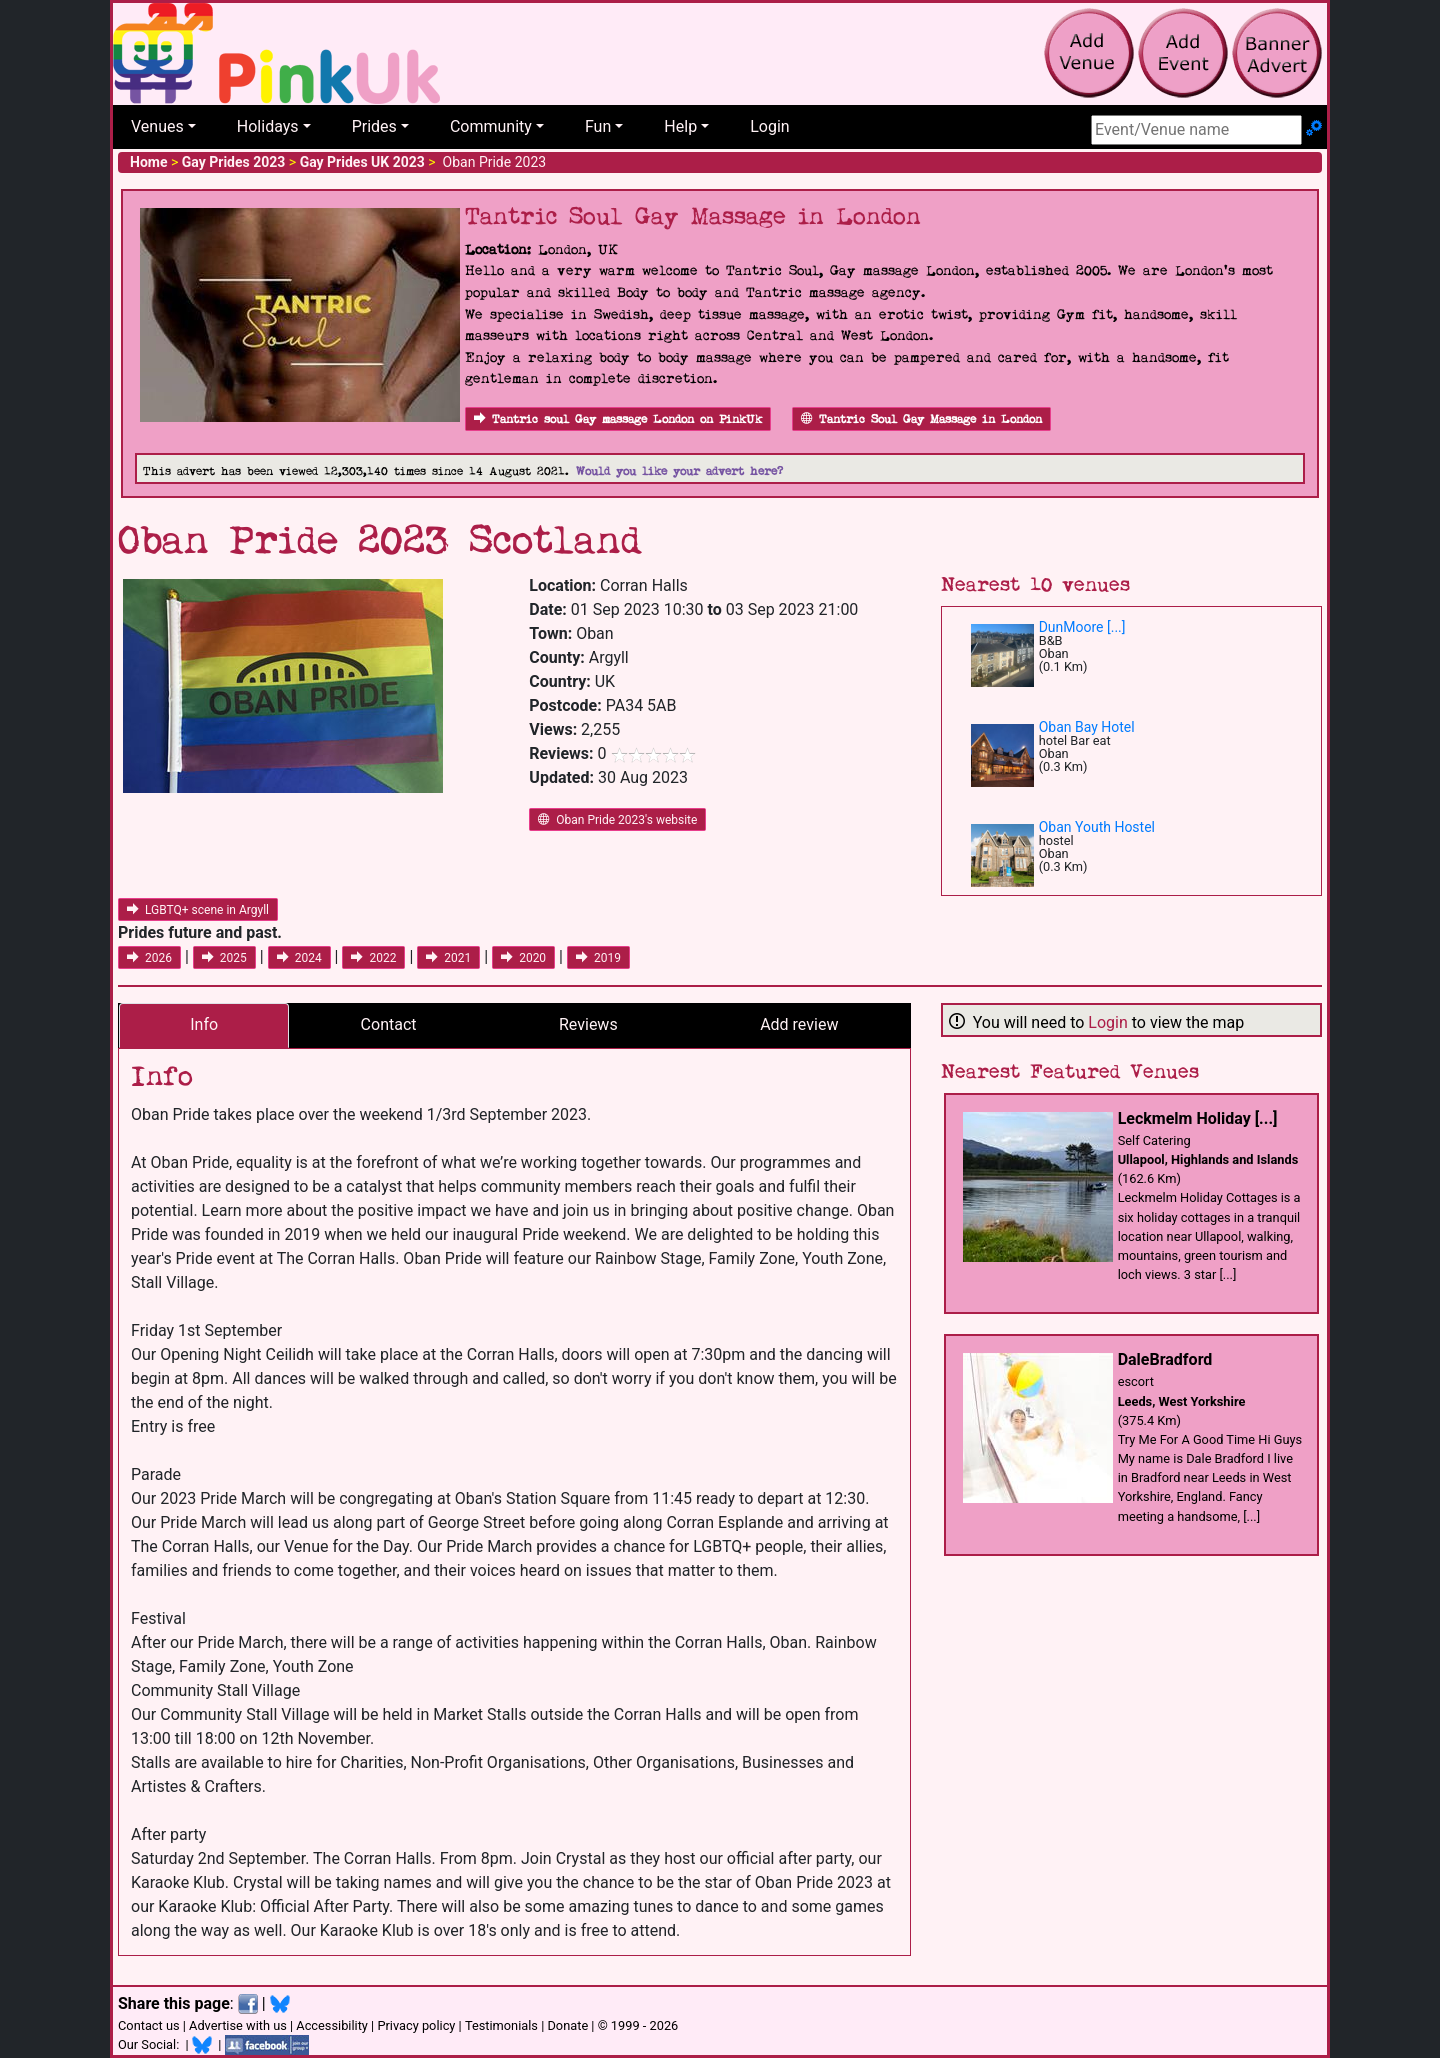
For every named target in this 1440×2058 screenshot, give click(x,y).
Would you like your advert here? (679, 471)
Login (769, 126)
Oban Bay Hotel (1087, 727)
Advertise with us (238, 2025)
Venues (157, 126)
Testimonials (501, 2025)
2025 (224, 958)
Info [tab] (204, 1024)
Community (491, 126)
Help (680, 126)
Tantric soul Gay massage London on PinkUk (618, 419)
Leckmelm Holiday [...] (1198, 1118)
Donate (567, 2025)
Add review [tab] (799, 1024)
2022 (373, 958)
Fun (598, 126)
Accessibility (332, 2025)
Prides (374, 126)
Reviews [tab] (588, 1024)
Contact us (149, 2025)
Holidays (268, 126)
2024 (299, 958)
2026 (149, 958)
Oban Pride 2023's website (617, 820)
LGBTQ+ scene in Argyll (198, 910)
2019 (598, 958)
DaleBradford (1165, 1359)
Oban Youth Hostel (1097, 827)
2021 (448, 958)
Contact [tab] (389, 1024)
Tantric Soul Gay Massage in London (921, 419)
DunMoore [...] (1082, 627)
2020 (523, 958)
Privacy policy (416, 2025)
